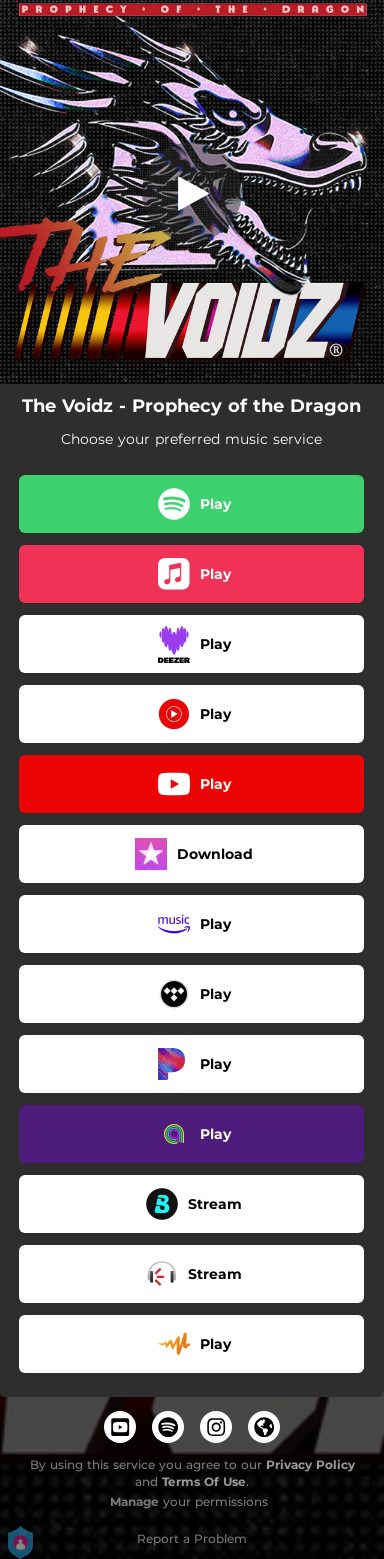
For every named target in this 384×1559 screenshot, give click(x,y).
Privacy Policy (310, 1464)
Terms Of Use (204, 1481)
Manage (134, 1501)
